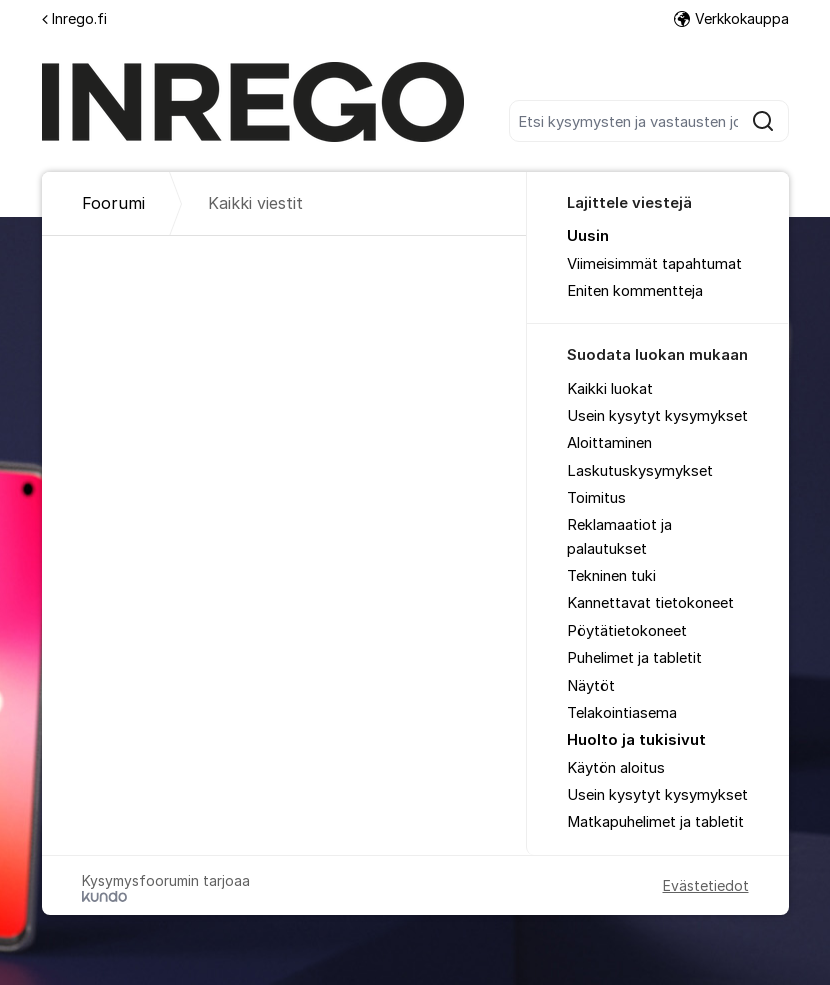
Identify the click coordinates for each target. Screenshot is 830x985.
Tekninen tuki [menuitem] (611, 576)
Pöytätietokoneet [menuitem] (627, 631)
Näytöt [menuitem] (591, 686)
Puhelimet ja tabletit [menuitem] (634, 658)
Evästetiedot (706, 885)
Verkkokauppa (731, 18)
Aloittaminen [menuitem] (609, 443)
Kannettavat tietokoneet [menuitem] (650, 603)
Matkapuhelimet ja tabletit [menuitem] (655, 822)
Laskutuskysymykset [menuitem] (640, 471)
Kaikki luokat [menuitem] (610, 389)
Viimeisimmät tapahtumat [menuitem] (654, 264)
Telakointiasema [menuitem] (622, 713)
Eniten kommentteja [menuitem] (635, 291)
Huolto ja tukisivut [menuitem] (636, 740)
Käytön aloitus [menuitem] (616, 768)
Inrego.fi (74, 18)
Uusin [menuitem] (588, 236)
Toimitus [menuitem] (596, 498)
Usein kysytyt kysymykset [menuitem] (657, 416)
